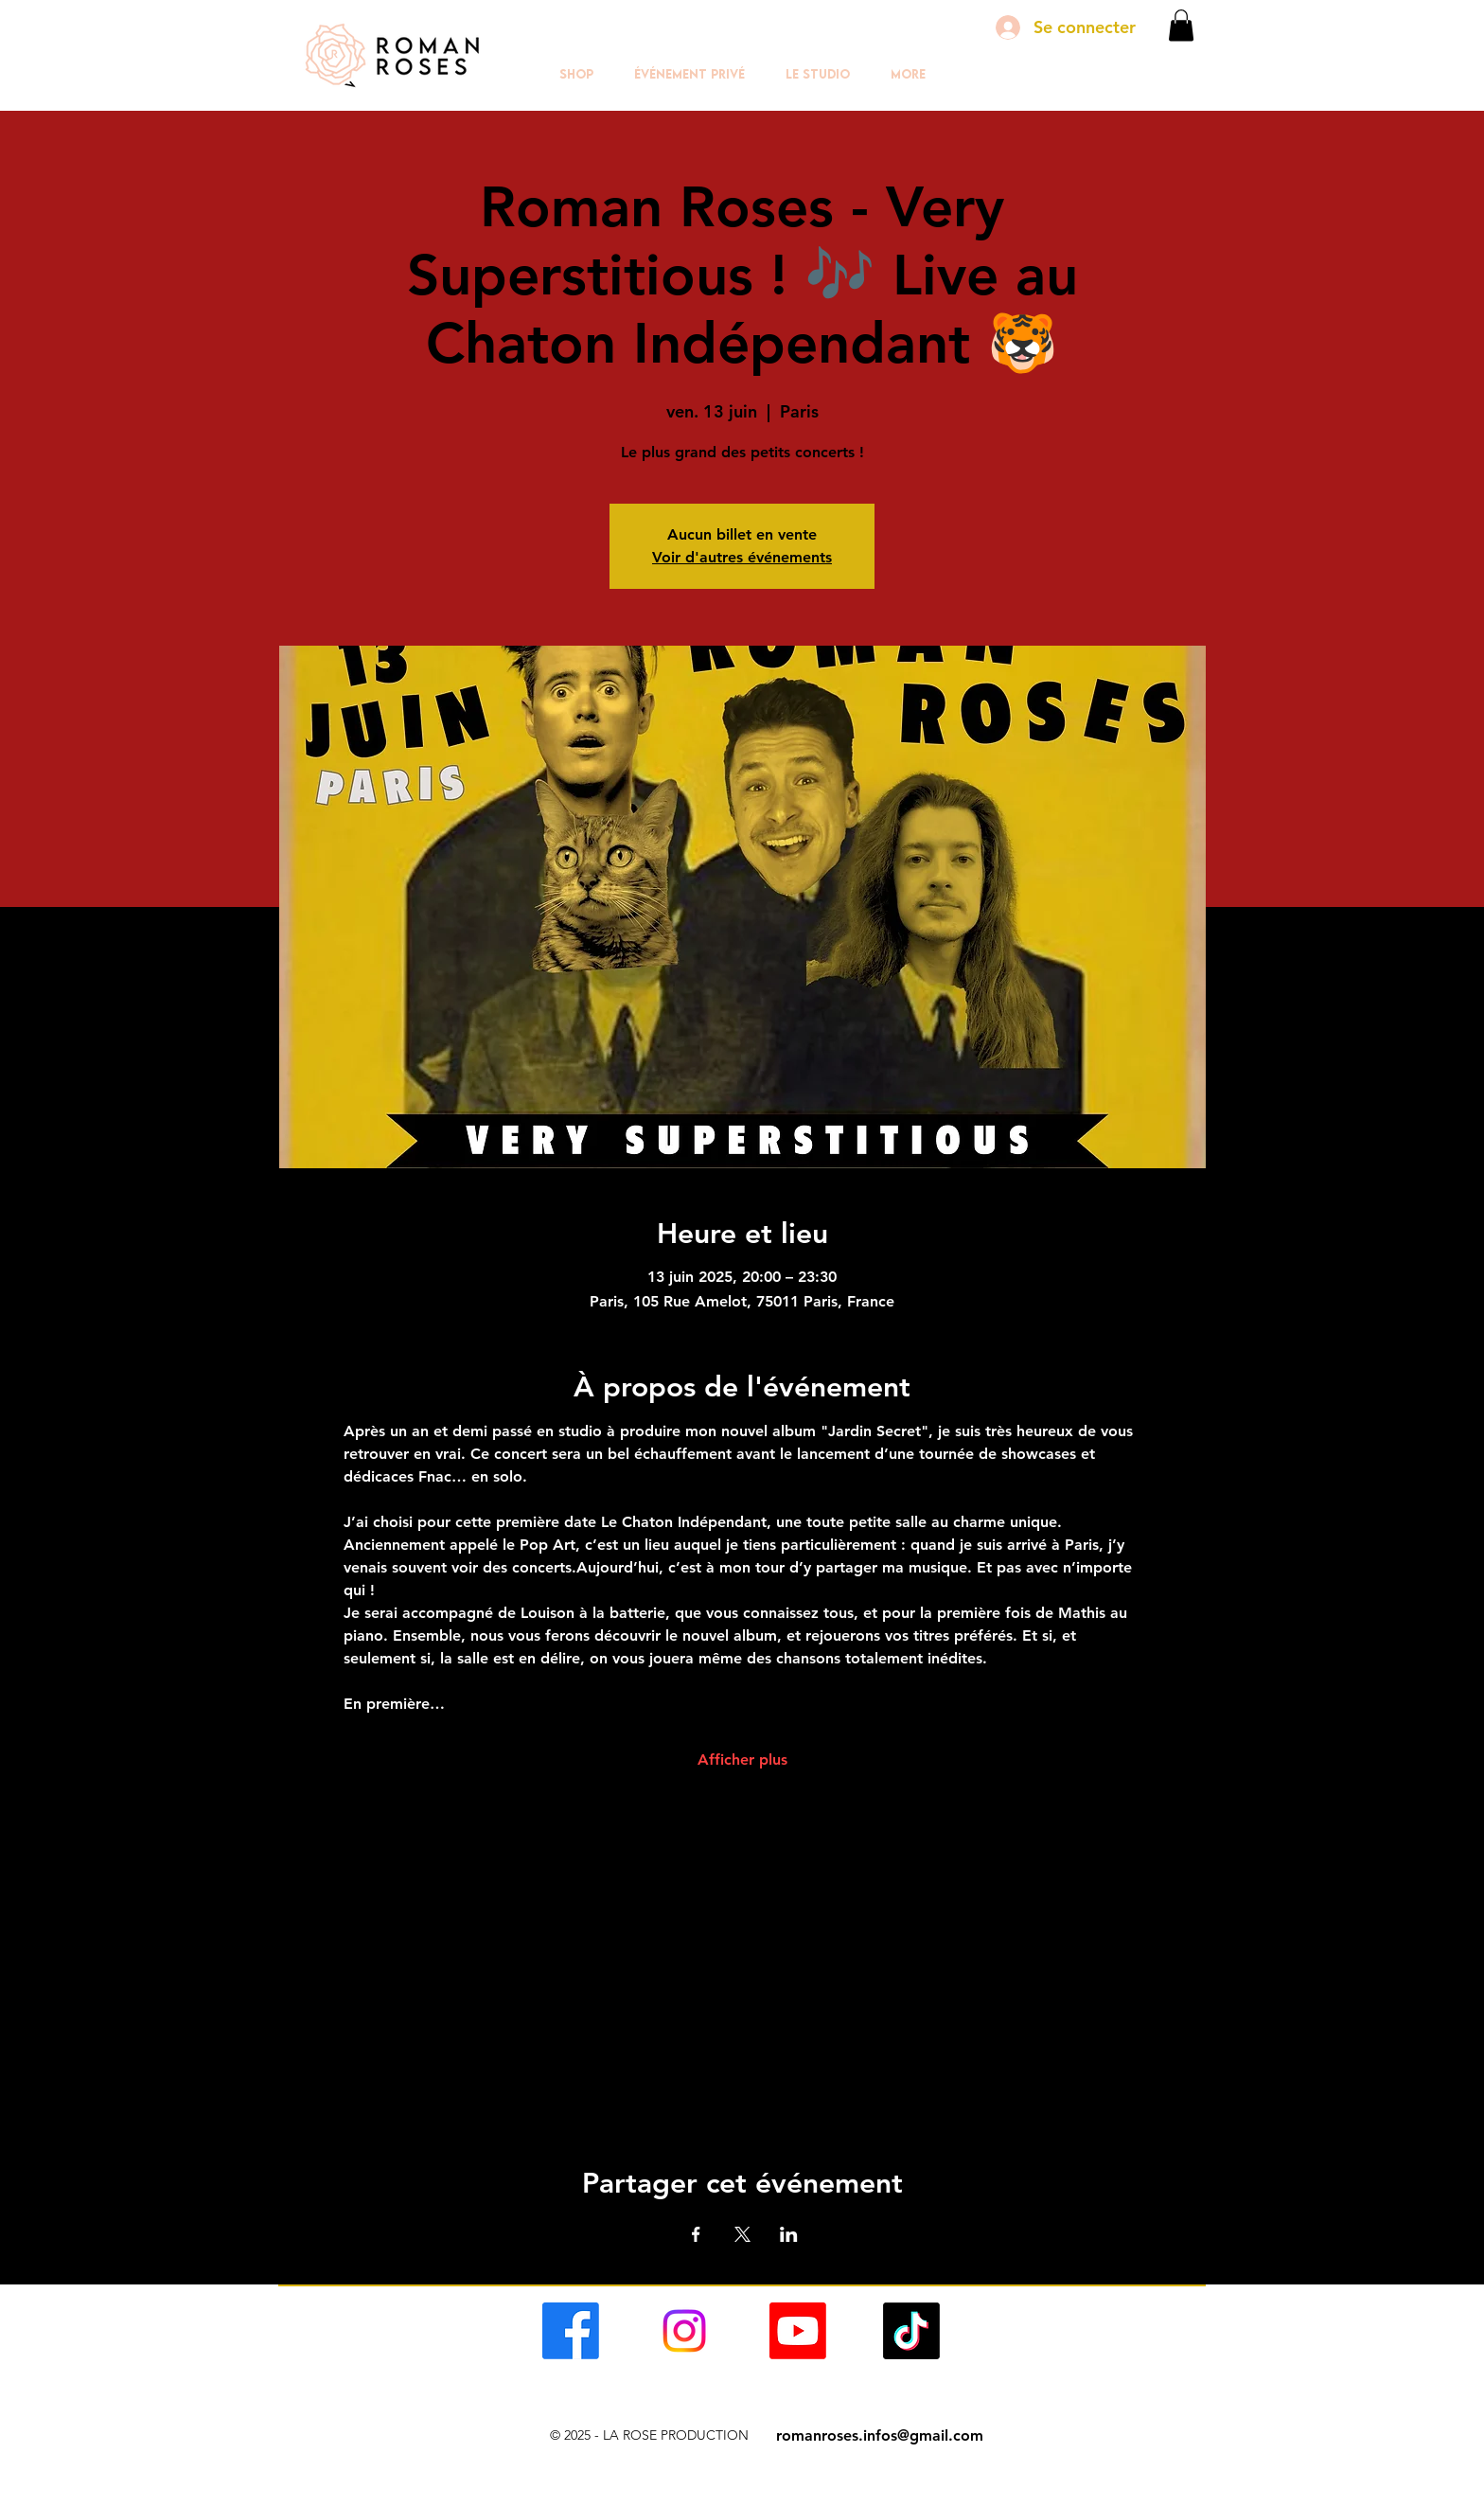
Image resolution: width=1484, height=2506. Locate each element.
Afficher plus (742, 1759)
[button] (1181, 25)
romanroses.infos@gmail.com (879, 2435)
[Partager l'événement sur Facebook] (696, 2234)
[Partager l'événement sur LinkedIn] (789, 2234)
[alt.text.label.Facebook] (570, 2330)
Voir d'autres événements (742, 557)
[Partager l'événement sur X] (742, 2234)
